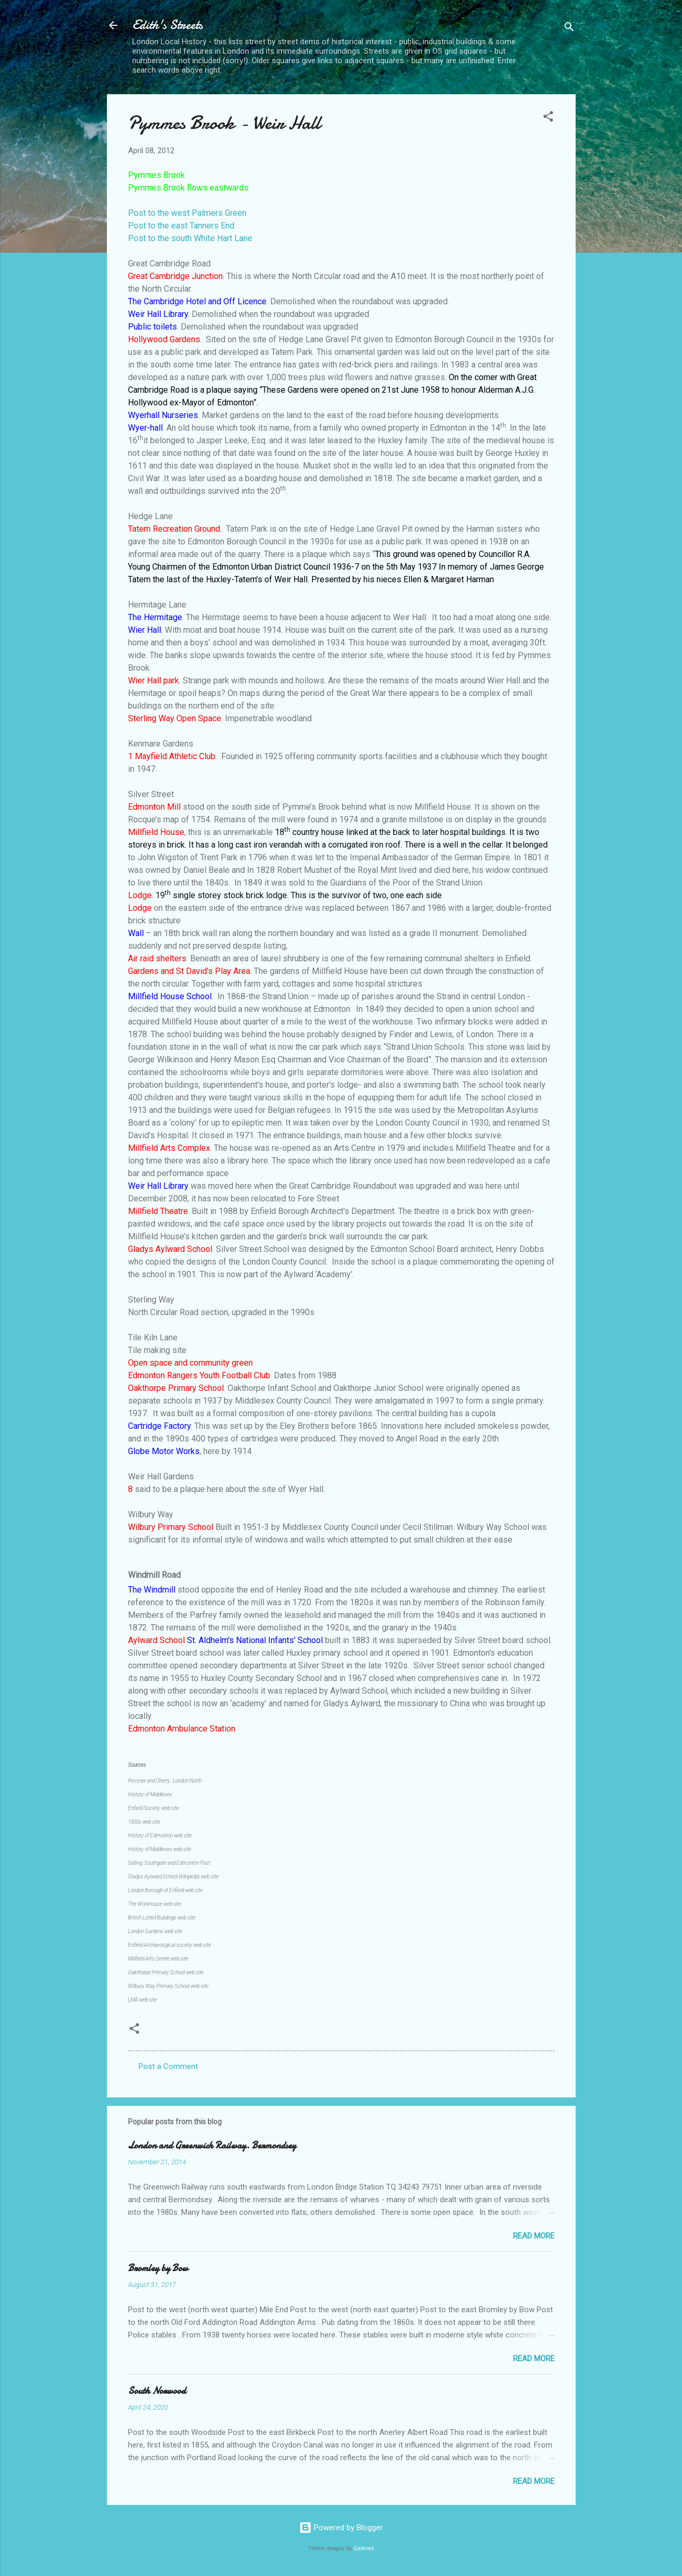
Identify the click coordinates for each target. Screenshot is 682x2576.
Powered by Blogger (341, 2527)
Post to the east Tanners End (181, 226)
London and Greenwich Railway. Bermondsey (212, 2145)
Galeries (363, 2548)
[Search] (569, 29)
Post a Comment (168, 2066)
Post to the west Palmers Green (187, 213)
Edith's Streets (167, 25)
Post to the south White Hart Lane (190, 238)
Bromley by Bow (158, 2268)
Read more (534, 2236)
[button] (548, 118)
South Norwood (157, 2391)
